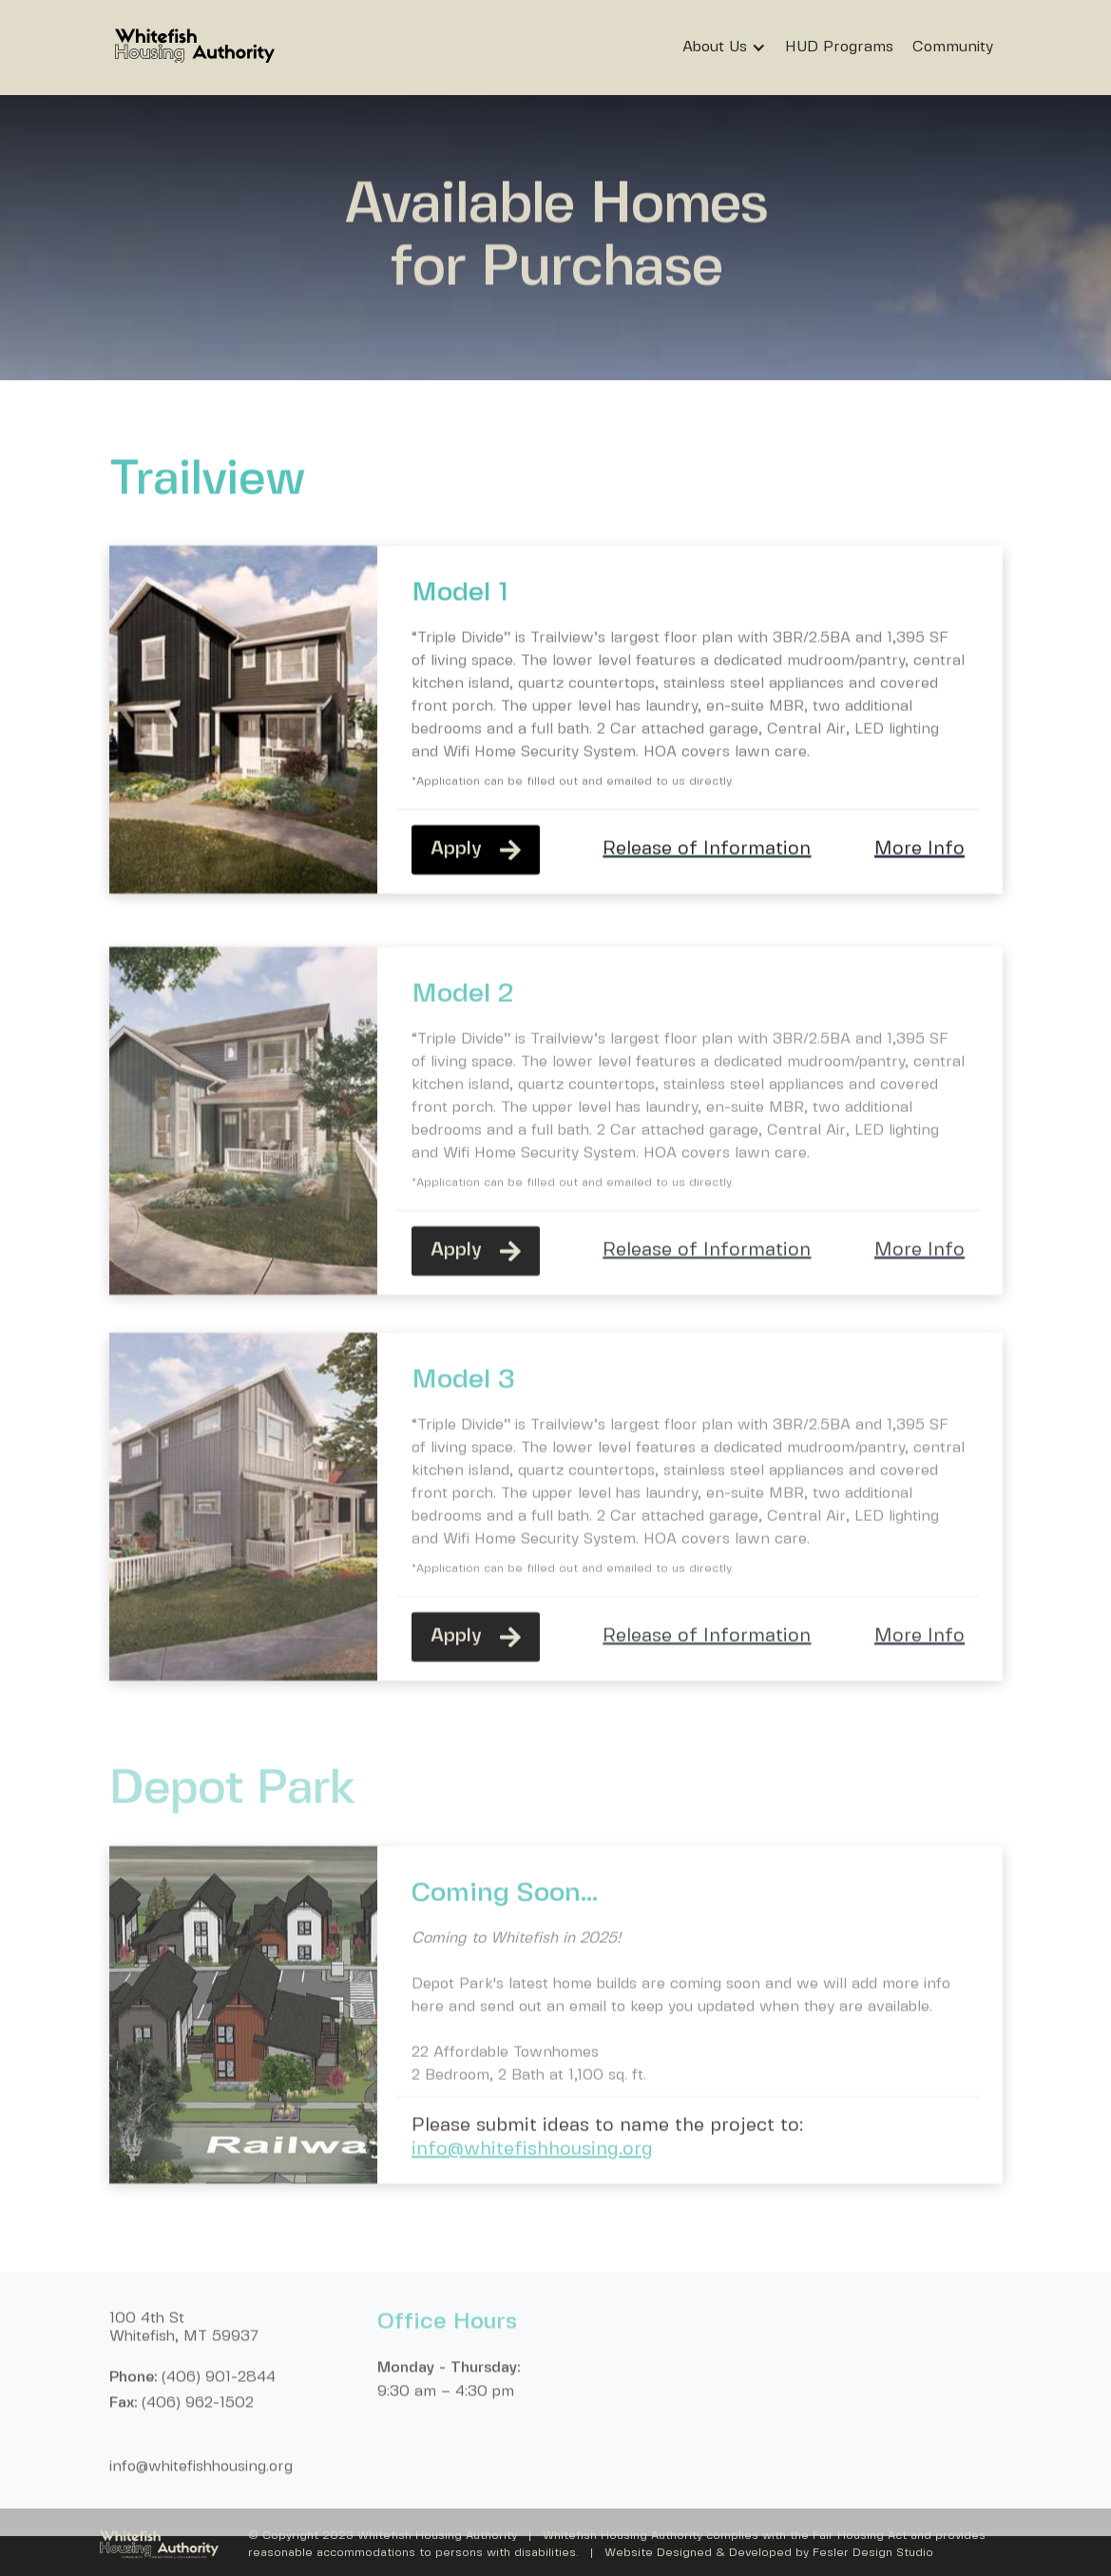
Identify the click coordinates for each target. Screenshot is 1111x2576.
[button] (729, 48)
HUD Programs (839, 47)
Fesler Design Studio (873, 2552)
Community (952, 47)
